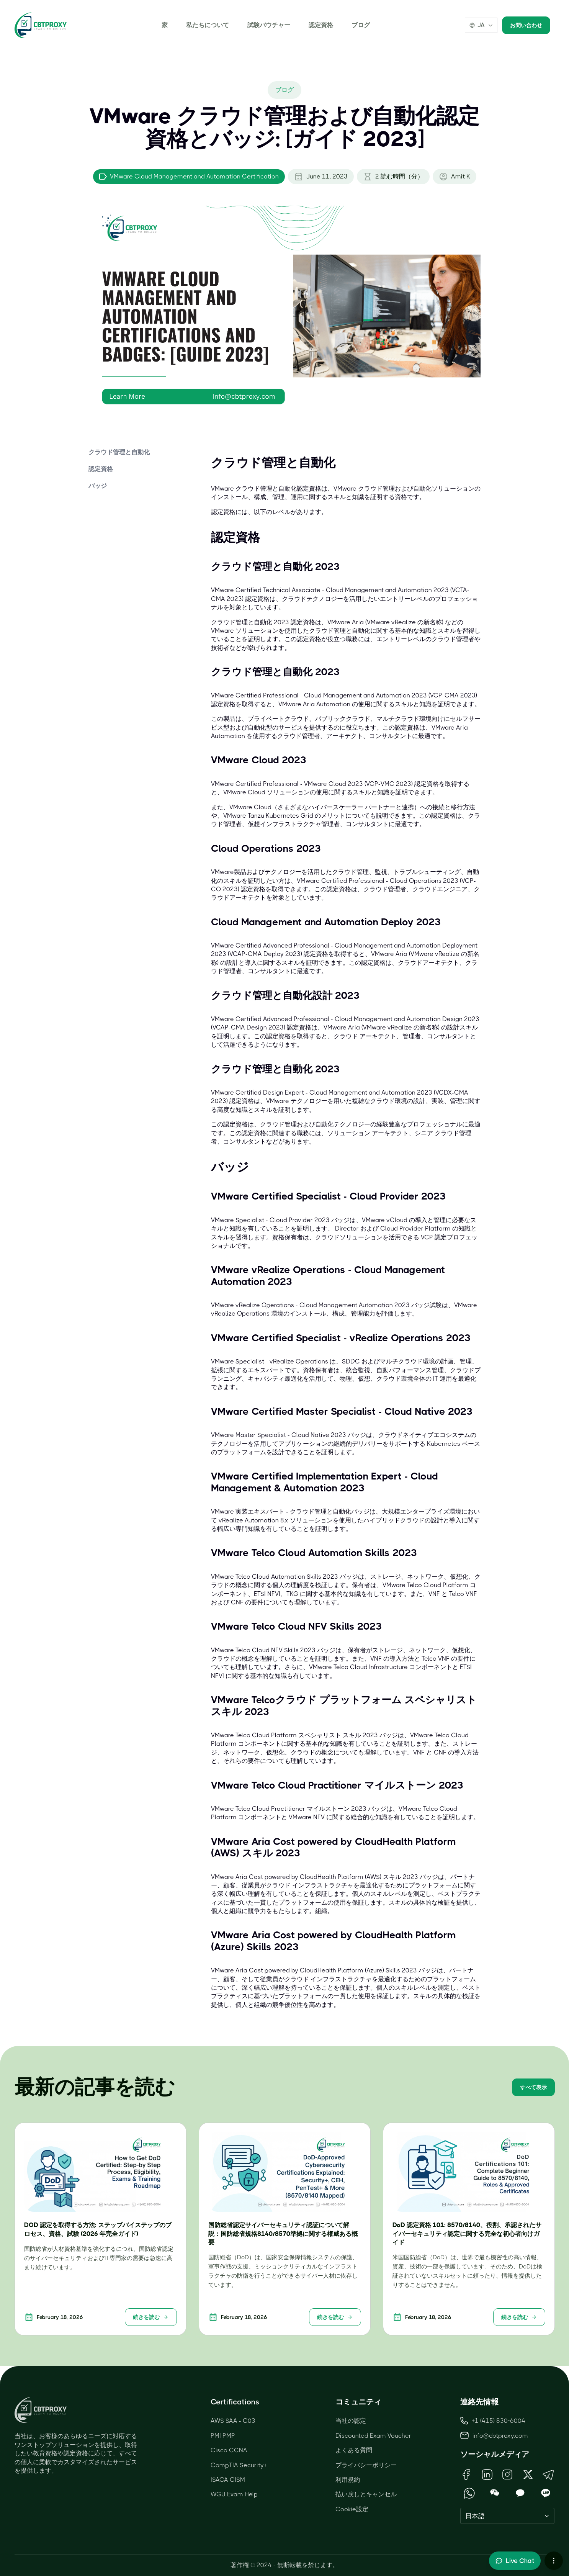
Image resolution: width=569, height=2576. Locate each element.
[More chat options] (553, 2560)
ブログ (361, 25)
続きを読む (151, 2317)
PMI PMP (223, 2435)
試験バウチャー (268, 25)
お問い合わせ (526, 25)
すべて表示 (533, 2087)
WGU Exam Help (234, 2494)
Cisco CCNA (229, 2450)
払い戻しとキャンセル (366, 2494)
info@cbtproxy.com (500, 2435)
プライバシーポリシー (366, 2465)
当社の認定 (350, 2420)
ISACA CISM (228, 2479)
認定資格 (321, 25)
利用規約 (347, 2479)
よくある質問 (353, 2450)
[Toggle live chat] (515, 2560)
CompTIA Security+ (239, 2465)
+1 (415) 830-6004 (492, 2421)
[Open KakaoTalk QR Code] (520, 2493)
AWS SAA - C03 (233, 2420)
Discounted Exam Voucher (373, 2435)
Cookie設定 (351, 2509)
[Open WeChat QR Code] (495, 2493)
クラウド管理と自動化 (119, 452)
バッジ (97, 485)
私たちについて (207, 25)
